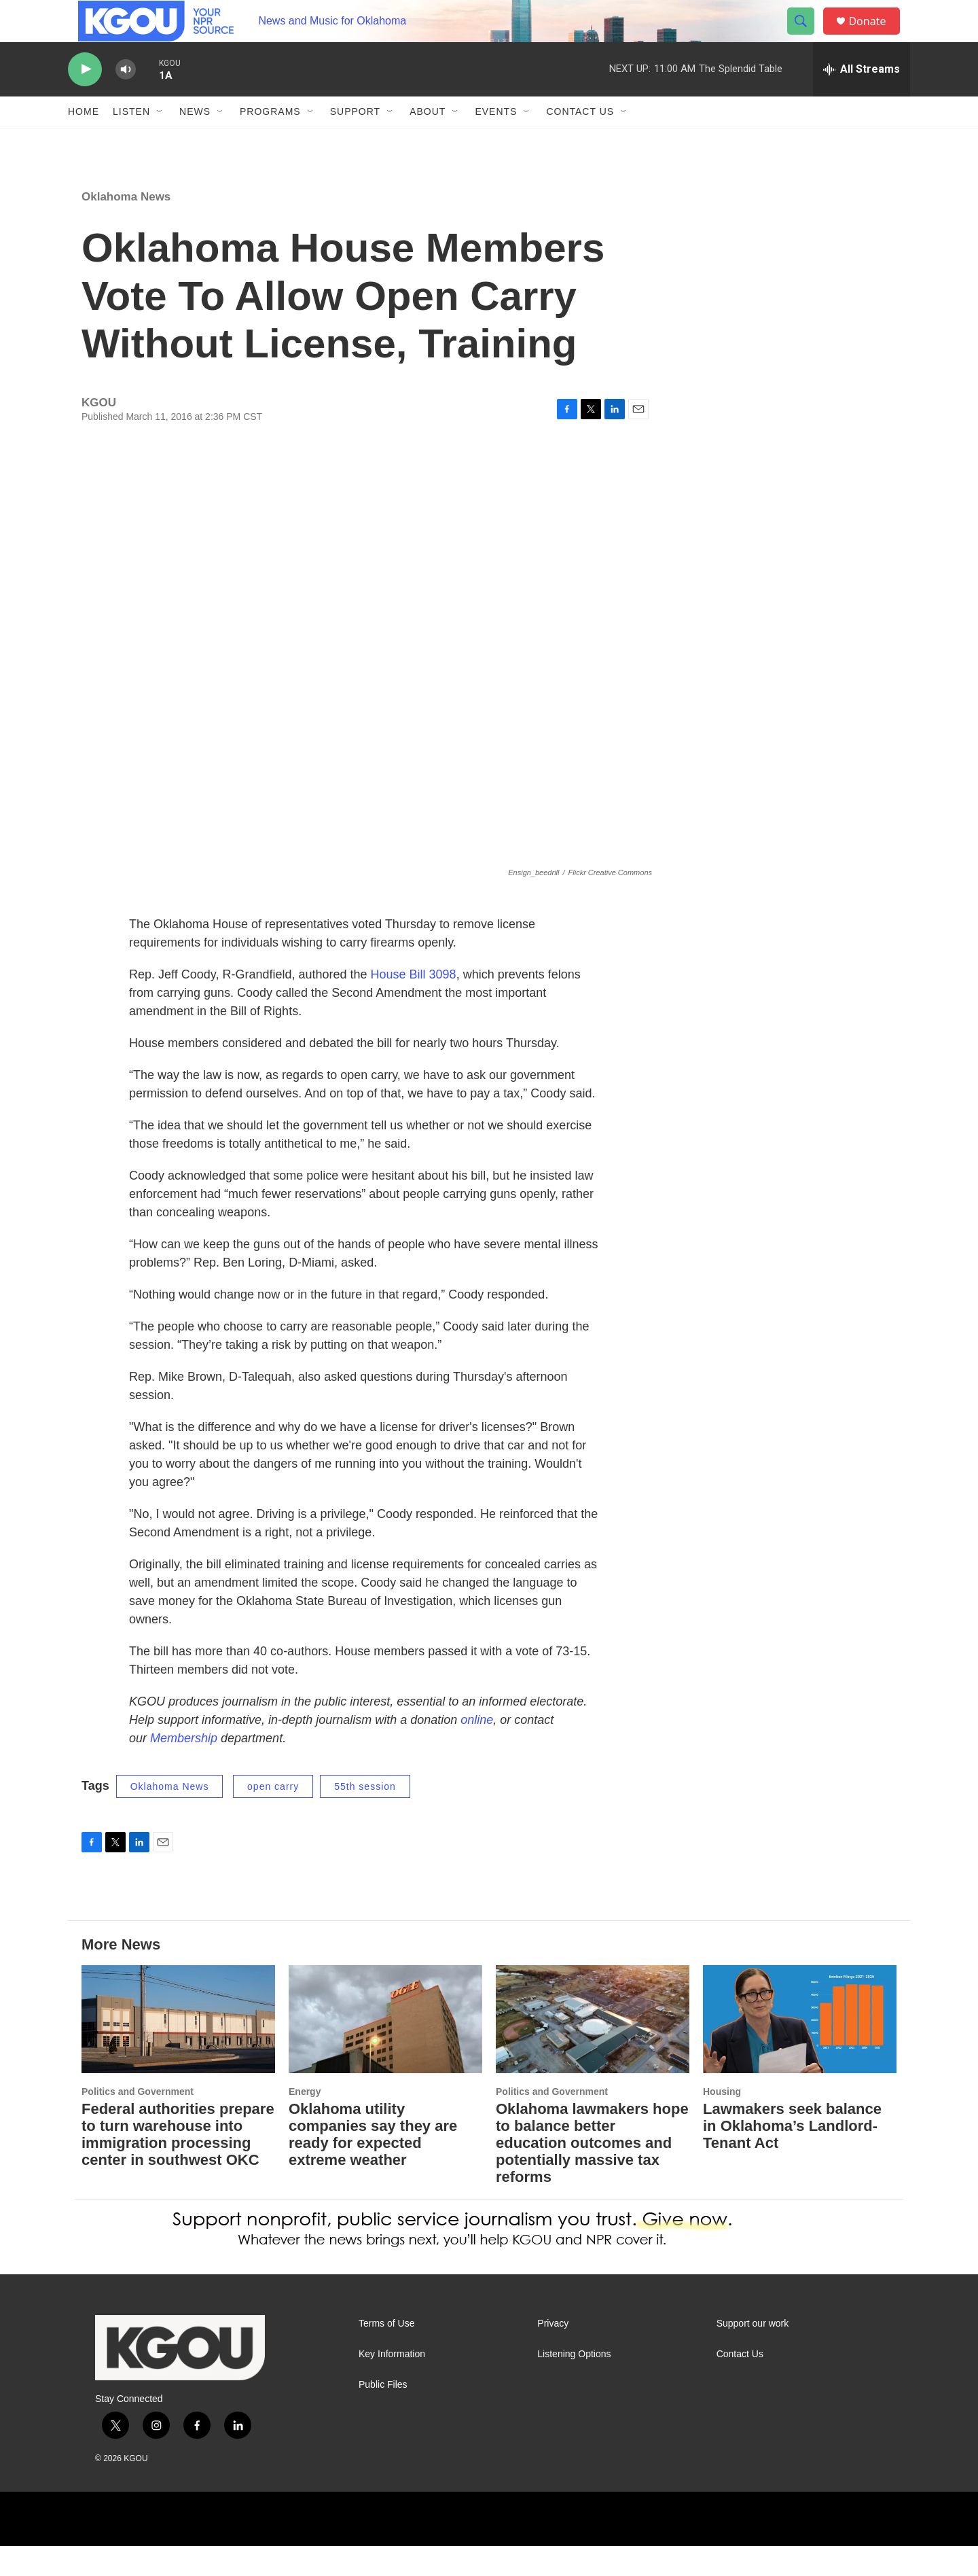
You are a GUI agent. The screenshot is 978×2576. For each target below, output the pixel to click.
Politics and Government (138, 2120)
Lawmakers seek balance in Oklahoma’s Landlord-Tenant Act (792, 2155)
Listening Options (574, 2383)
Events (496, 141)
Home (83, 141)
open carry (273, 1815)
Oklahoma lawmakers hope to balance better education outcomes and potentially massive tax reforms (592, 2172)
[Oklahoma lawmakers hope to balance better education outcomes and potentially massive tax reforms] (592, 2049)
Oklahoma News (126, 225)
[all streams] (861, 98)
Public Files (383, 2414)
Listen (131, 141)
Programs (270, 141)
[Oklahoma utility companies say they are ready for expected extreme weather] (385, 2049)
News (195, 141)
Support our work (753, 2353)
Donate (875, 36)
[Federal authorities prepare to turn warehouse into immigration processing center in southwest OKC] (178, 2049)
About (428, 141)
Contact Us (580, 141)
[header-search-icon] (806, 36)
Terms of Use (386, 2353)
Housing (722, 2120)
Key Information (392, 2383)
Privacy (552, 2353)
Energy (305, 2120)
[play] (85, 99)
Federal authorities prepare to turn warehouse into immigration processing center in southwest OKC (178, 2164)
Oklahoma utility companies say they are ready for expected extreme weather (373, 2164)
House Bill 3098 (413, 1003)
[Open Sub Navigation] (160, 141)
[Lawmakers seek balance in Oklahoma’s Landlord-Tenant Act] (799, 2049)
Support (355, 141)
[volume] (125, 99)
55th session (365, 1815)
